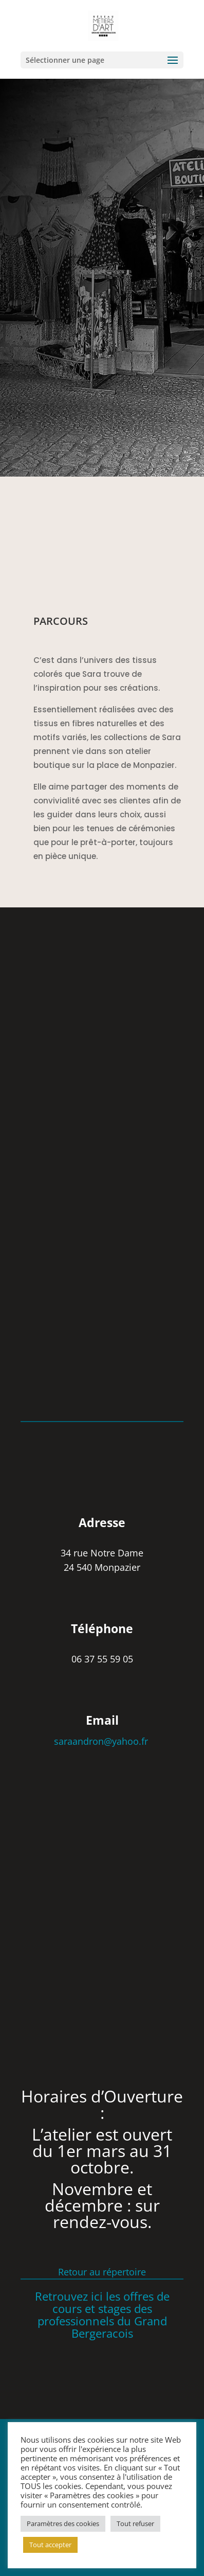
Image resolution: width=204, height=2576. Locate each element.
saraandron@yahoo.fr (102, 1741)
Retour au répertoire (102, 2272)
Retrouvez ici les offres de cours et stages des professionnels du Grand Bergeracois (102, 2314)
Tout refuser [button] (135, 2523)
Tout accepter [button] (50, 2544)
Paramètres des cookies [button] (63, 2523)
